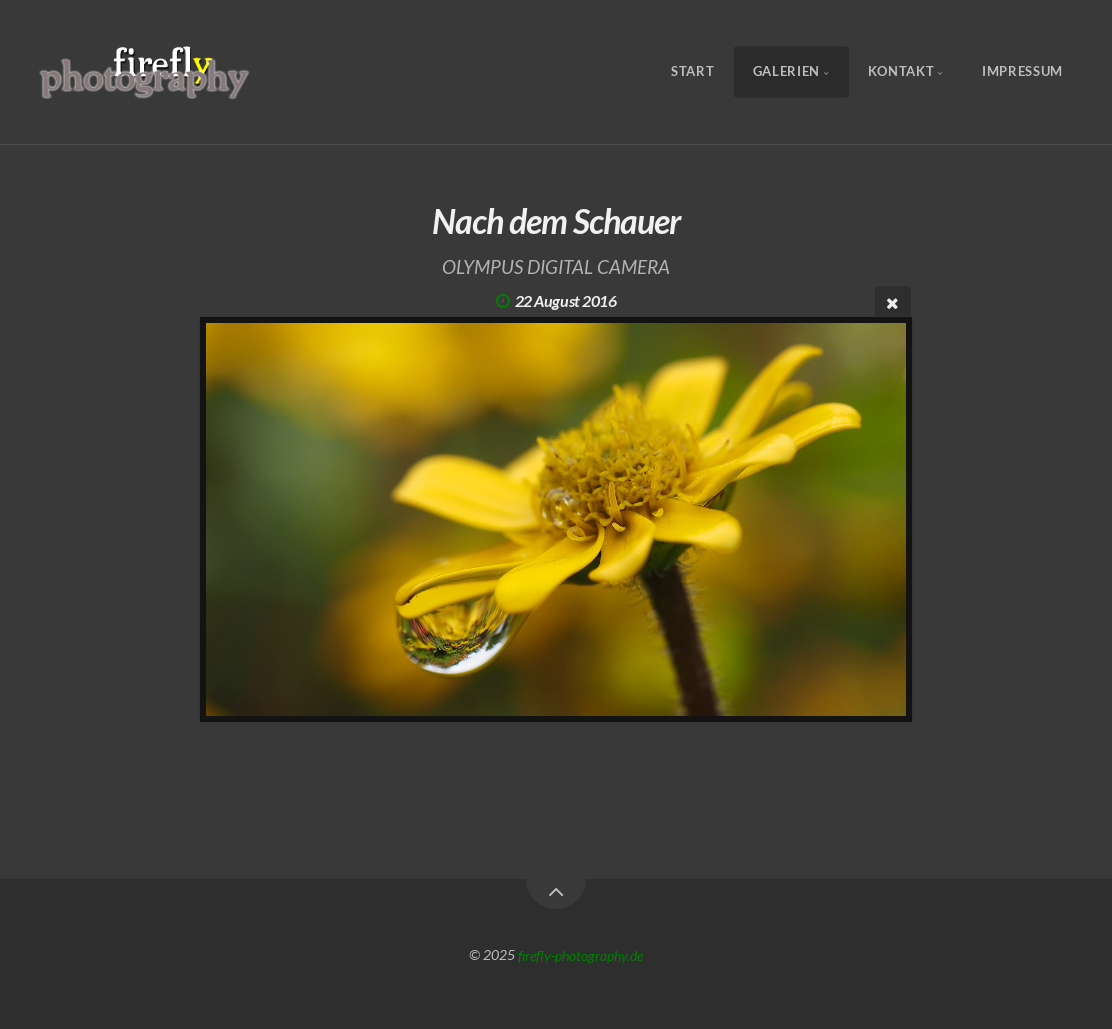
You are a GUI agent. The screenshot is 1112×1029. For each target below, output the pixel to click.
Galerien (786, 72)
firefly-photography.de (580, 954)
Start (692, 72)
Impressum (1022, 72)
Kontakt (901, 72)
